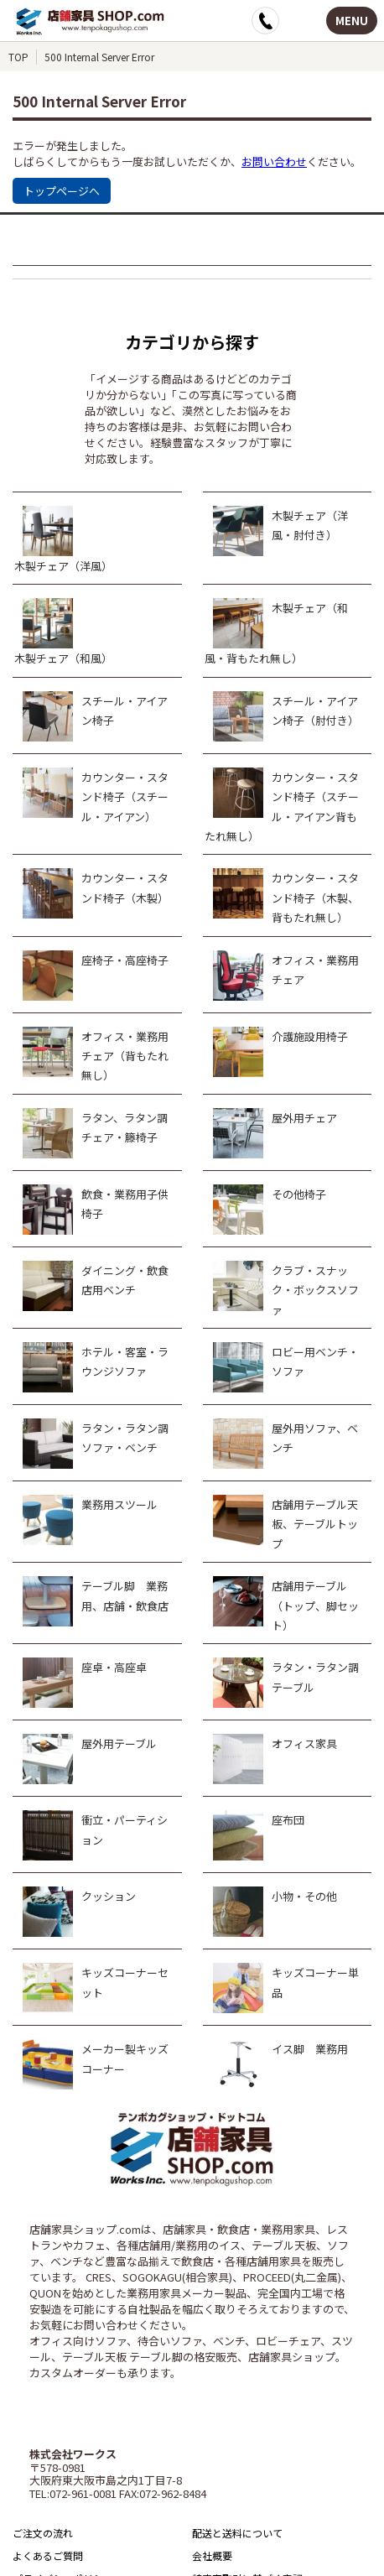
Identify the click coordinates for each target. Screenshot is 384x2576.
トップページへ (61, 191)
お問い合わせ (274, 161)
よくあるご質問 (48, 2555)
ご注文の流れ (43, 2533)
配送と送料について (237, 2533)
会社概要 (212, 2555)
